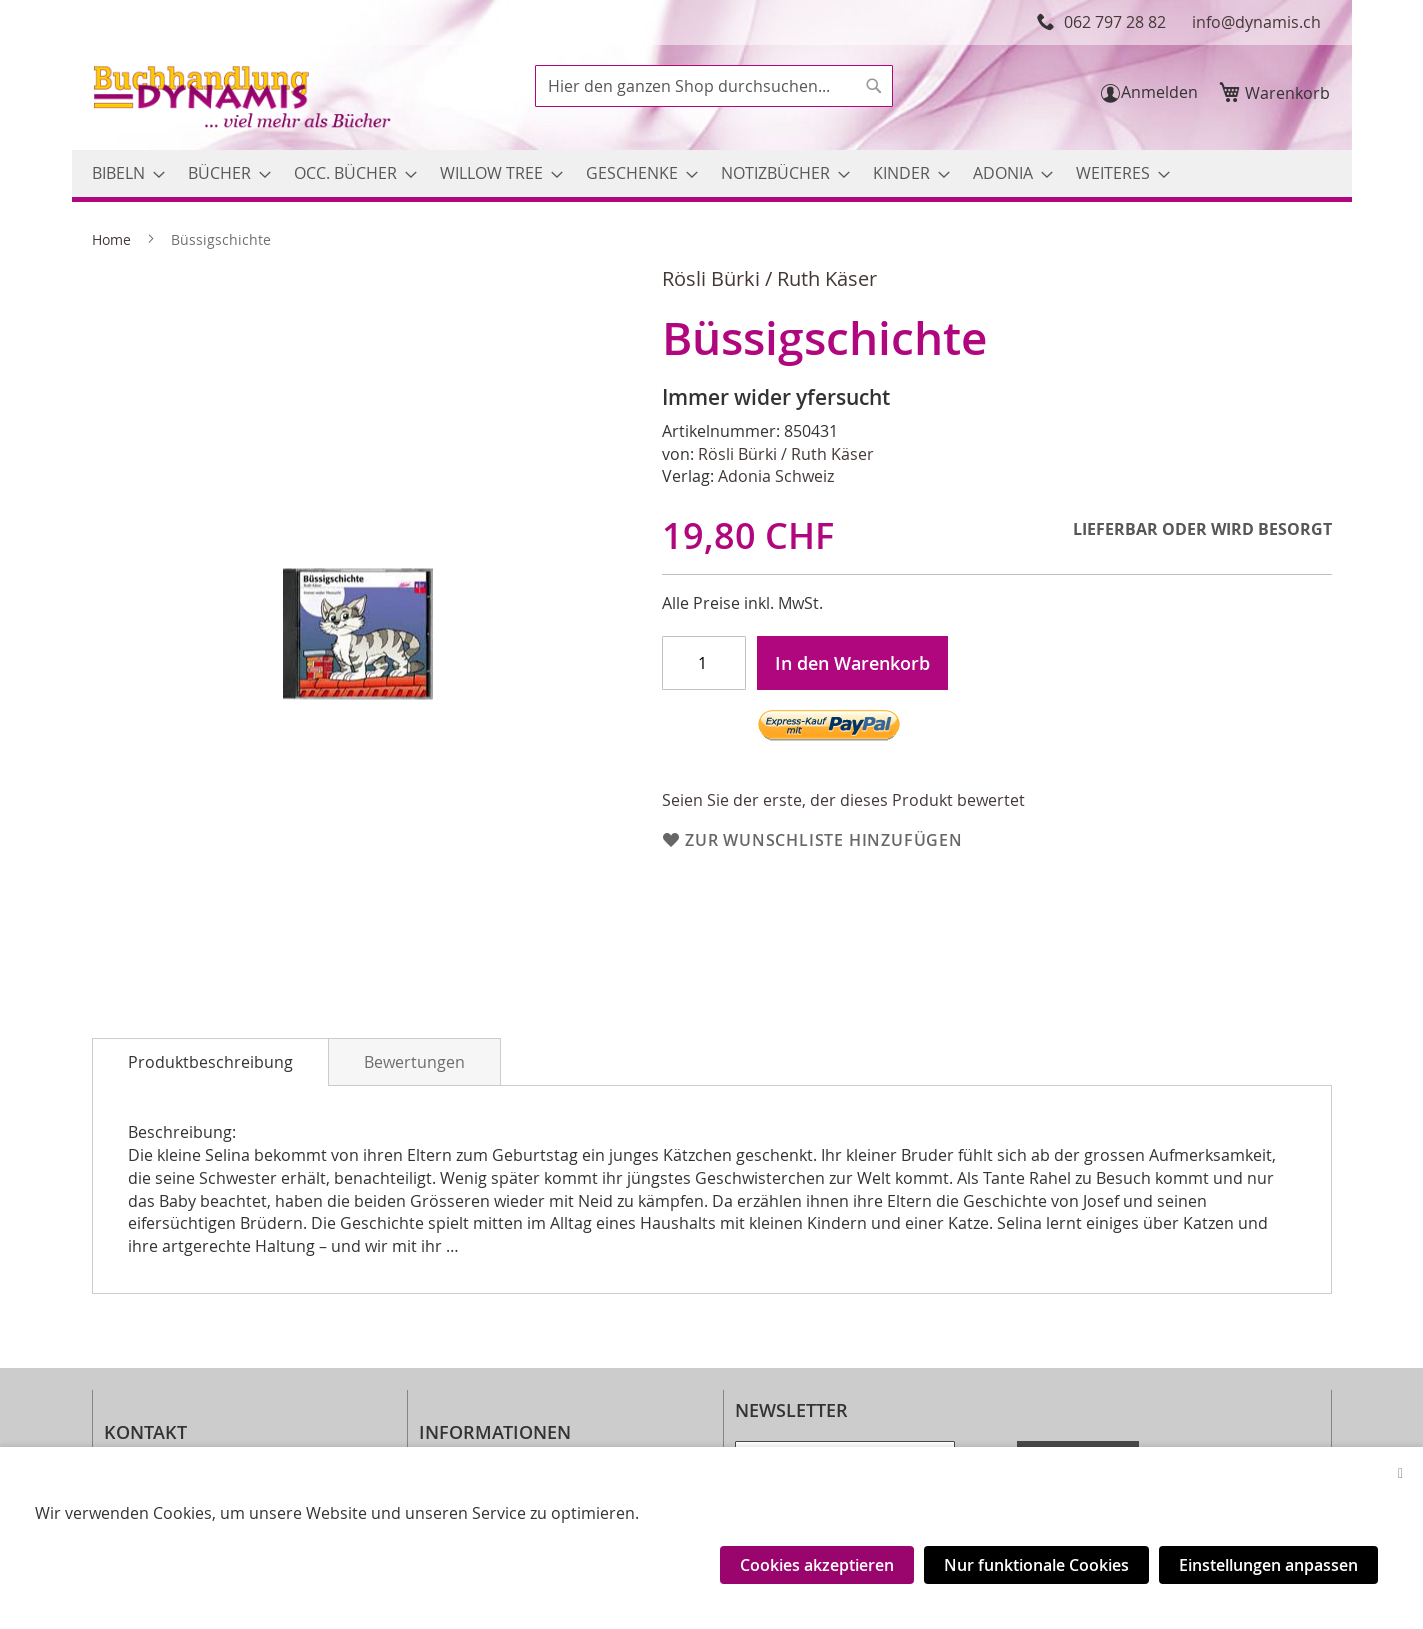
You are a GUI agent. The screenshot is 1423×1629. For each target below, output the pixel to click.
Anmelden (1159, 92)
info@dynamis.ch (1256, 22)
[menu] (712, 173)
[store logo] (244, 99)
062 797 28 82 (1115, 22)
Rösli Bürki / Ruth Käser (769, 278)
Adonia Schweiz (776, 476)
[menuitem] (122, 173)
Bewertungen (414, 1062)
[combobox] (714, 86)
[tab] (210, 1062)
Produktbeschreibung (210, 1062)
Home (111, 239)
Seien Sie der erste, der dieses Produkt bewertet (843, 800)
